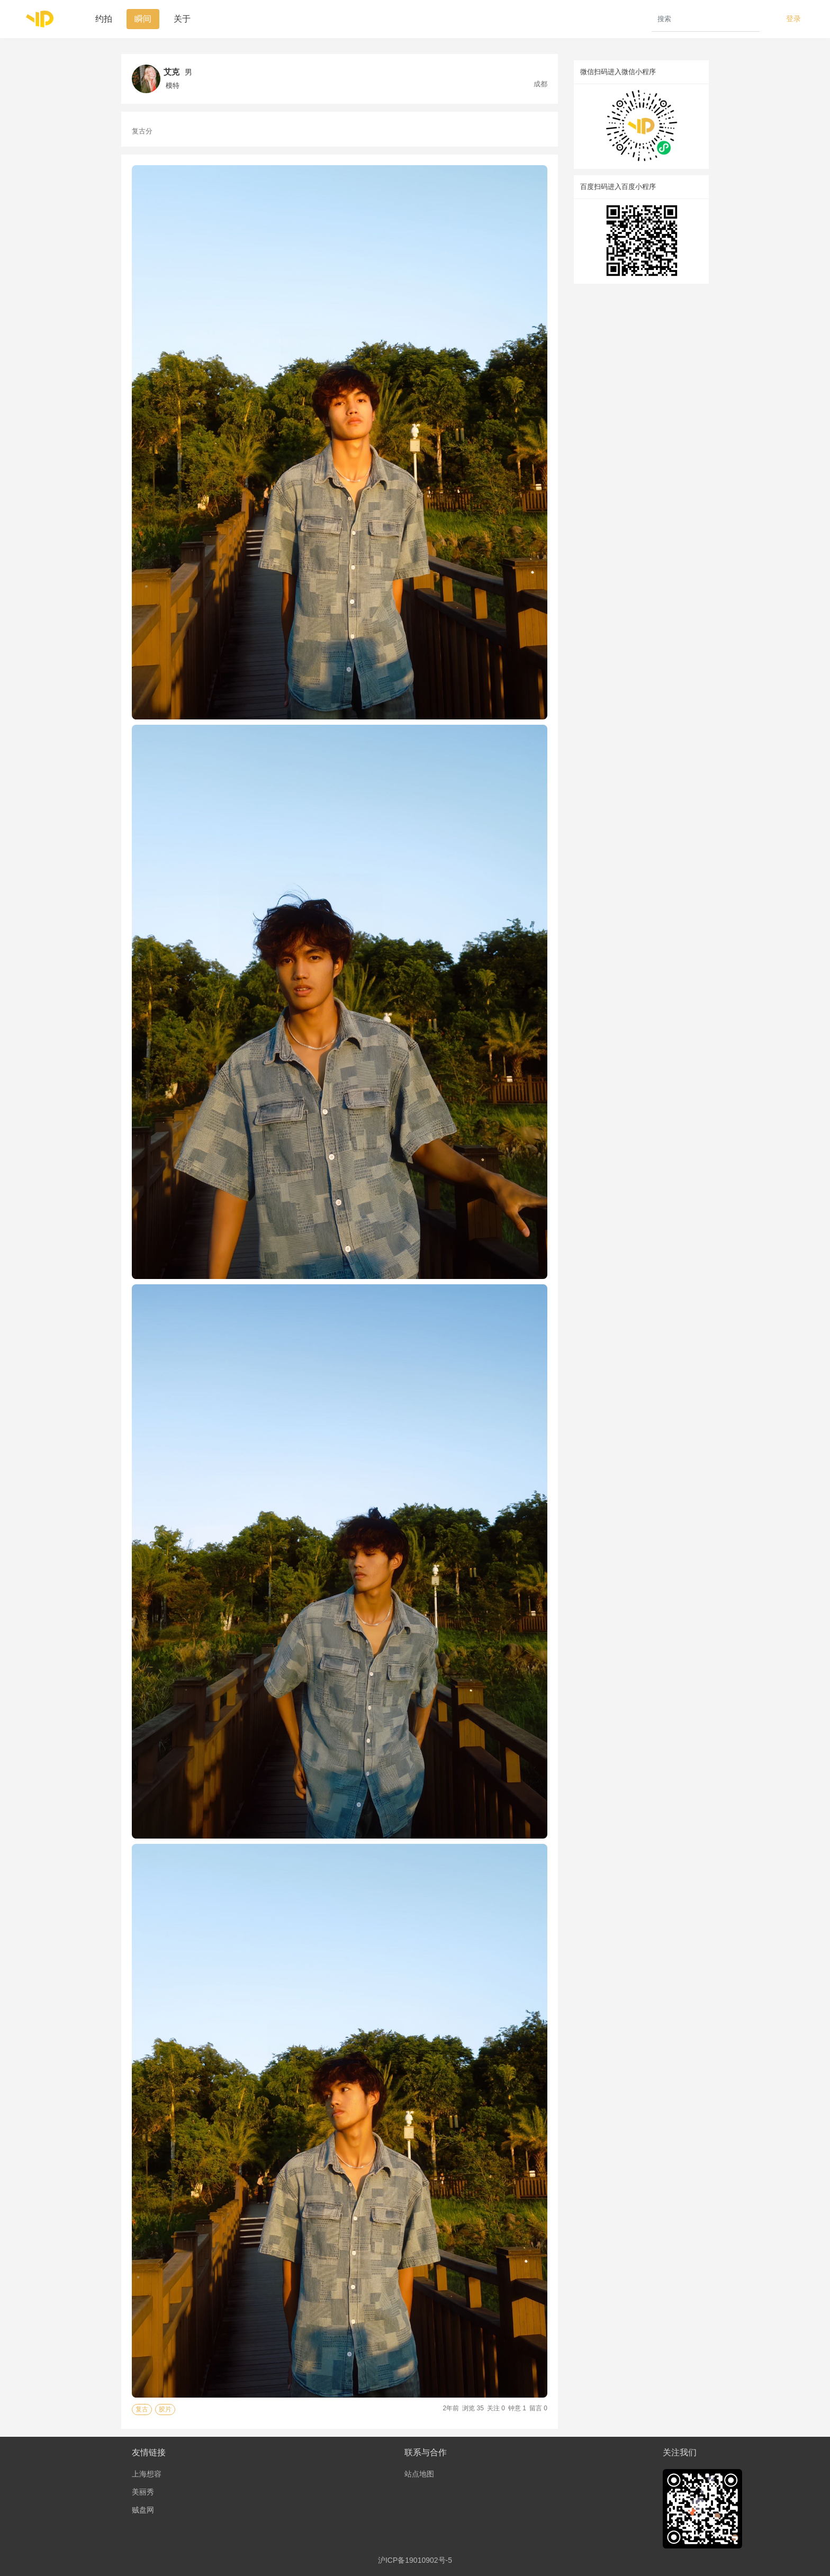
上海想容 (146, 2474)
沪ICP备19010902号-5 (415, 2560)
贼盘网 (143, 2510)
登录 (793, 18)
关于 (182, 18)
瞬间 (142, 18)
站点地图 (419, 2474)
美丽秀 (143, 2492)
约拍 (103, 18)
